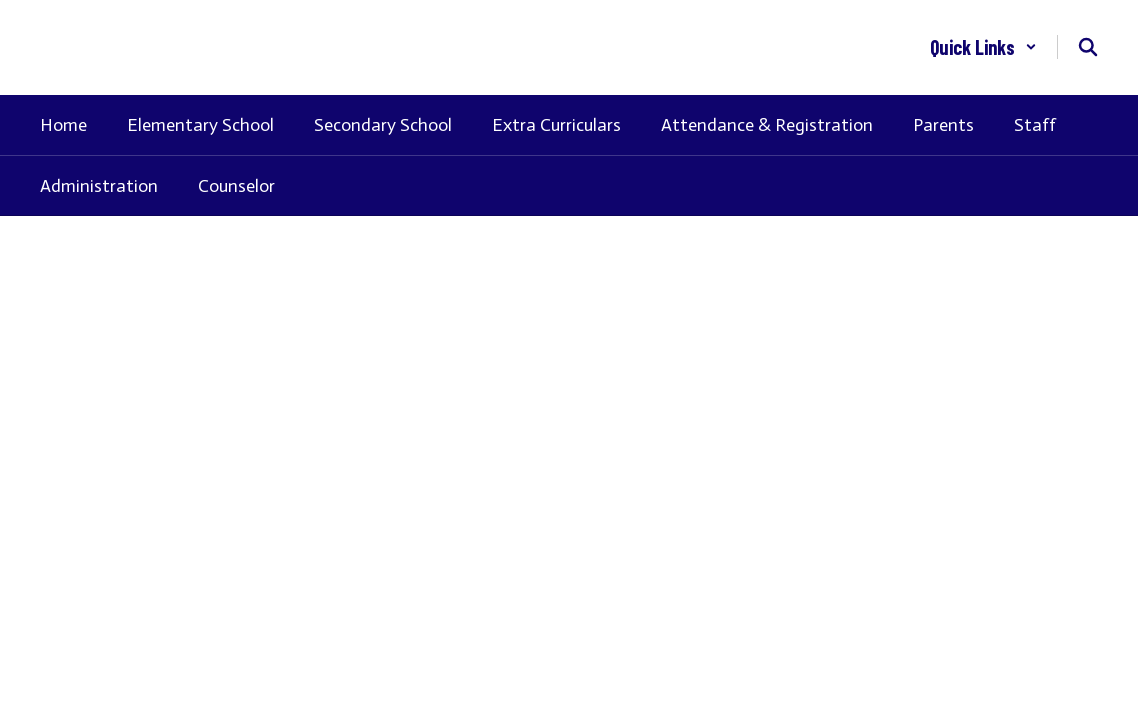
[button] (983, 47)
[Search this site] (1088, 47)
